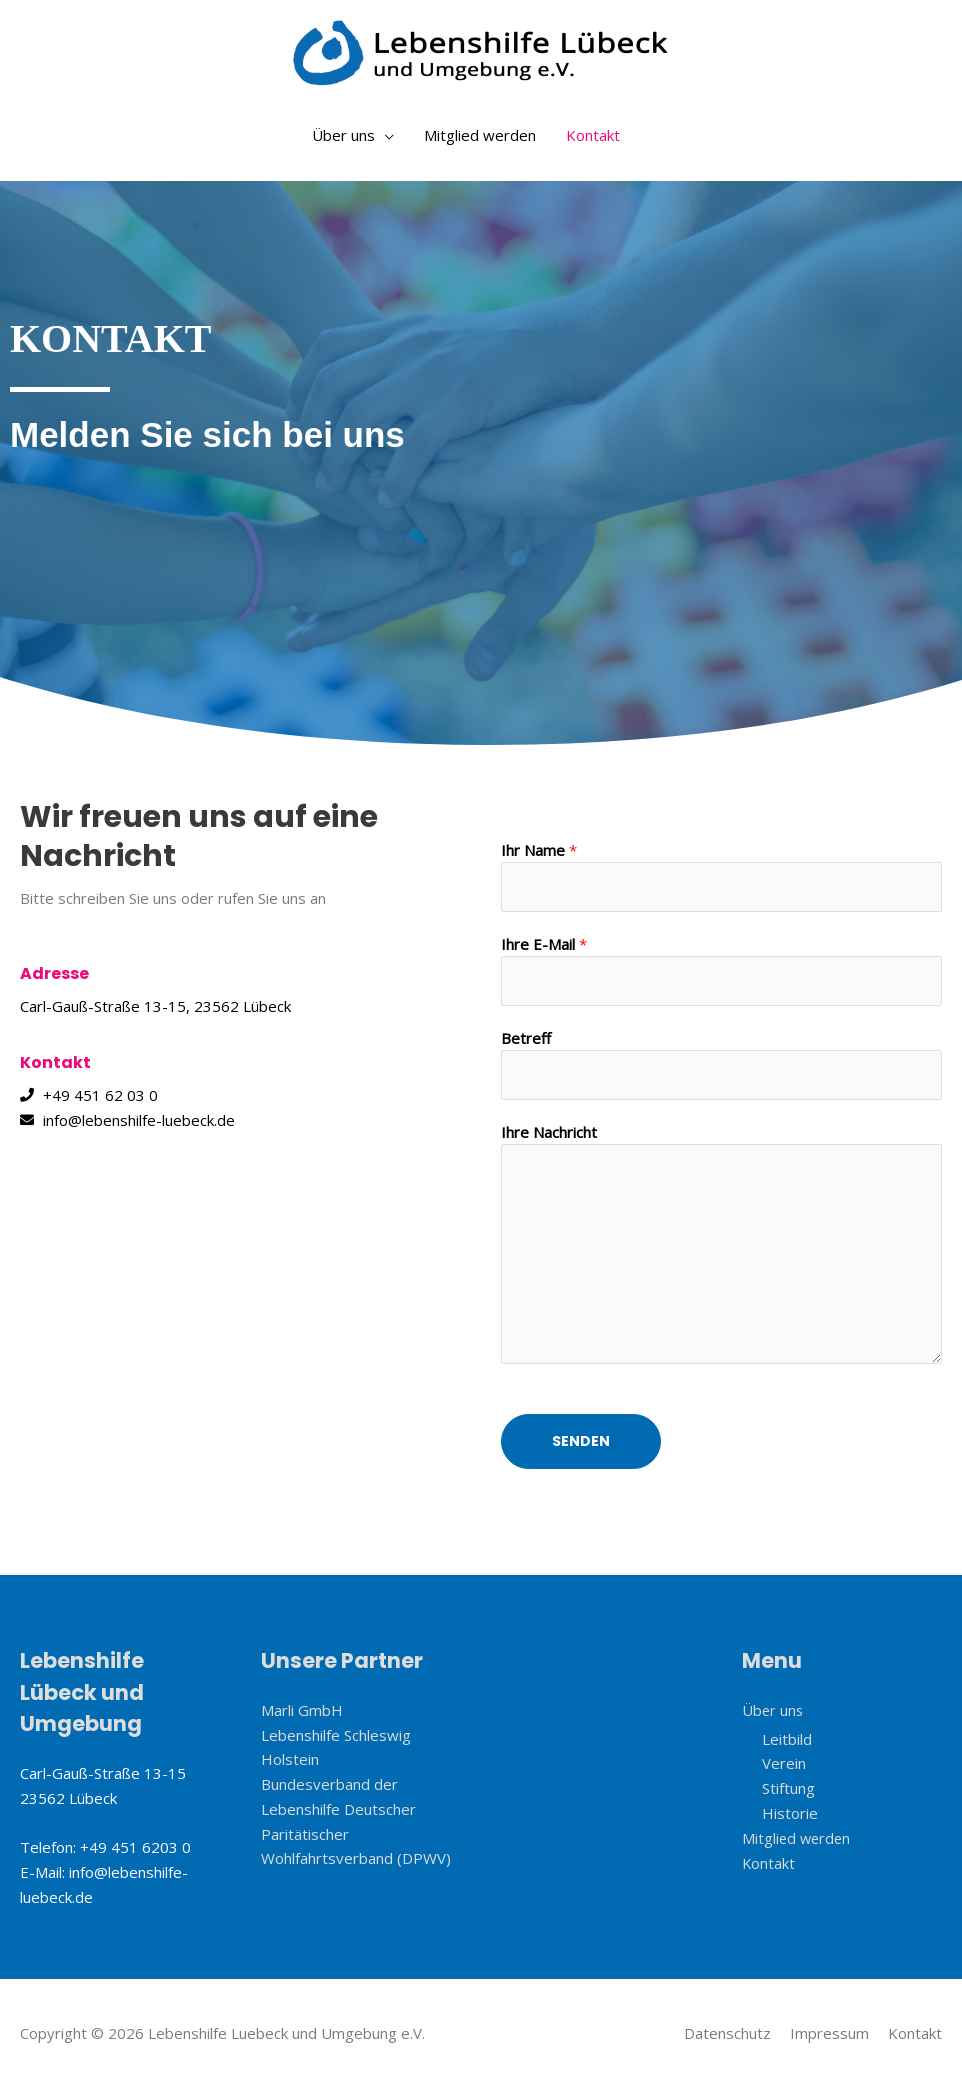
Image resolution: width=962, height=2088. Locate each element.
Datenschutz (727, 2033)
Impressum (829, 2033)
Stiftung (788, 1788)
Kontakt (593, 135)
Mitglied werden (480, 135)
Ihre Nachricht (549, 1132)
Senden (581, 1441)
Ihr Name (539, 850)
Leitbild (787, 1738)
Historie (790, 1813)
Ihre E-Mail (544, 944)
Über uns (343, 135)
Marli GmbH (302, 1710)
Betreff (526, 1038)
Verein (784, 1763)
